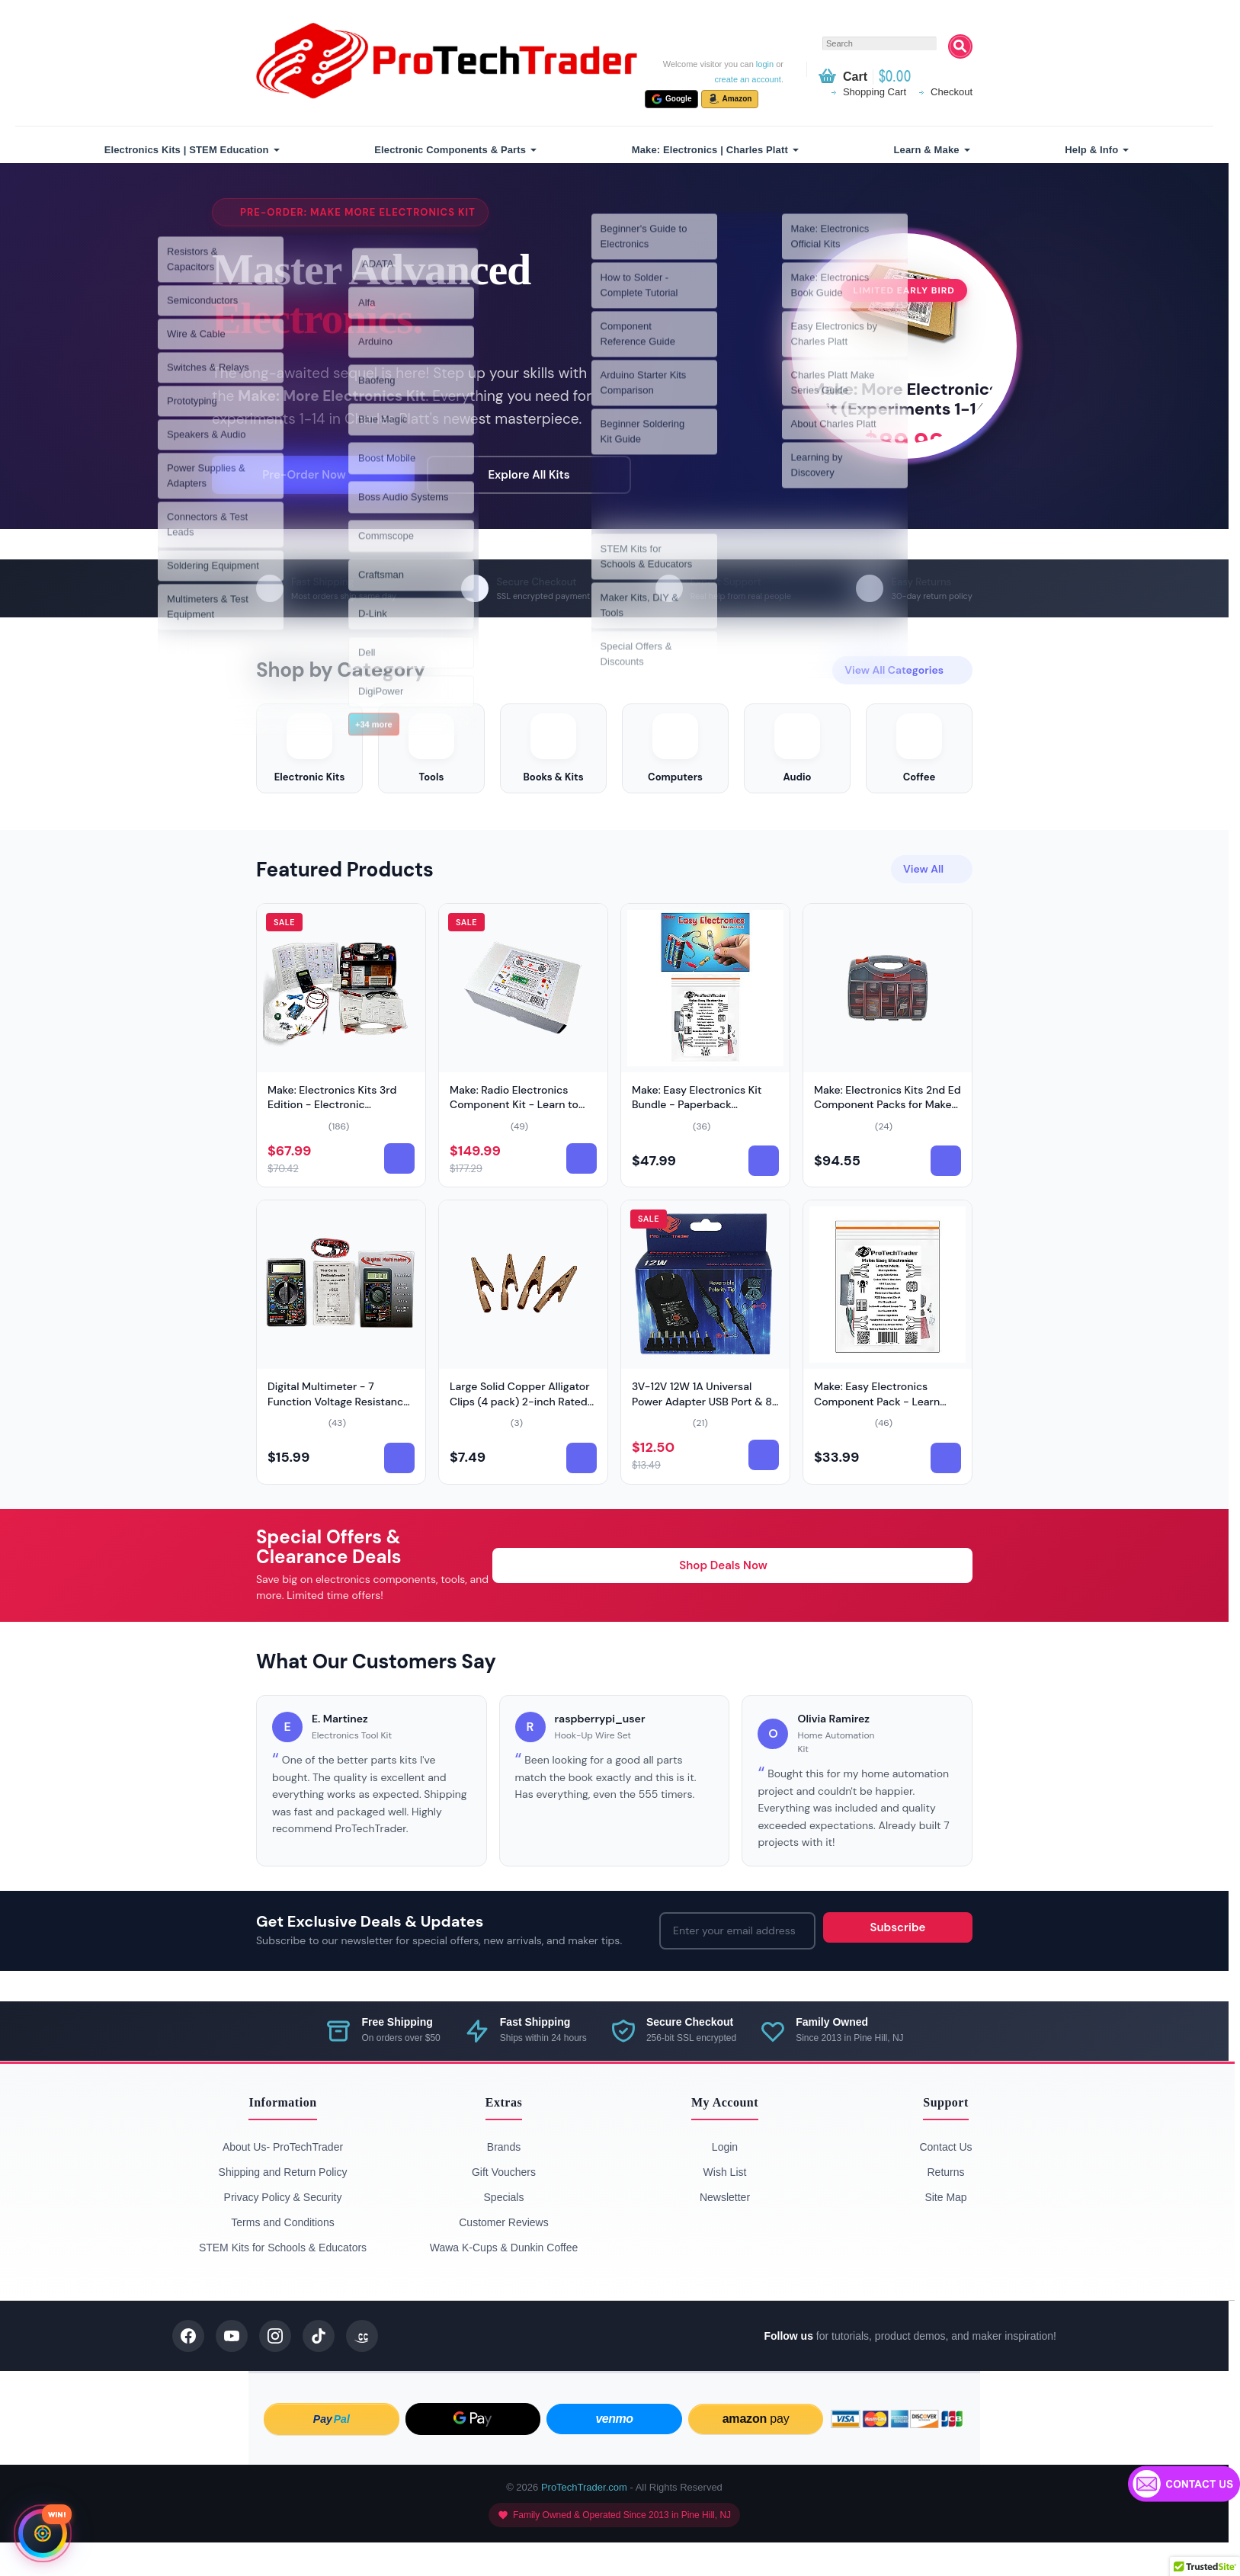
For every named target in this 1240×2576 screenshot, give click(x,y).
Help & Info (1091, 149)
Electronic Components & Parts (450, 149)
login (765, 64)
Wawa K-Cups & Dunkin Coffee (504, 2281)
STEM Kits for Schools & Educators (283, 2281)
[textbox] (879, 43)
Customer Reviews (503, 2256)
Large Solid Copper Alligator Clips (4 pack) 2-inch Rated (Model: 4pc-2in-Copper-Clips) (520, 1442)
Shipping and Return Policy (283, 2206)
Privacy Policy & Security (283, 2231)
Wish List (725, 2206)
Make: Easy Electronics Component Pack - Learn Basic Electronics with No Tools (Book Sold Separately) (885, 1442)
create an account (747, 79)
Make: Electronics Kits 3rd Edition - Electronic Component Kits (332, 1138)
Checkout (951, 92)
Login (725, 2180)
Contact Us (945, 2180)
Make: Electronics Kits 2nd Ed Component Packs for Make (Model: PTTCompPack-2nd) (887, 1138)
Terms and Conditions (282, 2256)
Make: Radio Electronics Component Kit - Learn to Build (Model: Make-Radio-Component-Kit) (517, 1146)
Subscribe (898, 1961)
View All (931, 902)
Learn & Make (927, 149)
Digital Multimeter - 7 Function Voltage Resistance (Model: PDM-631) (338, 1434)
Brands (504, 2180)
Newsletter (725, 2231)
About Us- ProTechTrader (283, 2180)
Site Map (945, 2231)
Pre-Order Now (312, 482)
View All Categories (902, 685)
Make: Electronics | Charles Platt (710, 149)
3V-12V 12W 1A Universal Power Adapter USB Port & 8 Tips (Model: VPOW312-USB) (703, 1434)
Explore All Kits (519, 482)
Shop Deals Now (732, 1599)
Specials (504, 2231)
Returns (945, 2206)
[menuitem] (190, 149)
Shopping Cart (874, 92)
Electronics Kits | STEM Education (186, 149)
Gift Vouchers (504, 2206)
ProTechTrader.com (584, 2520)
